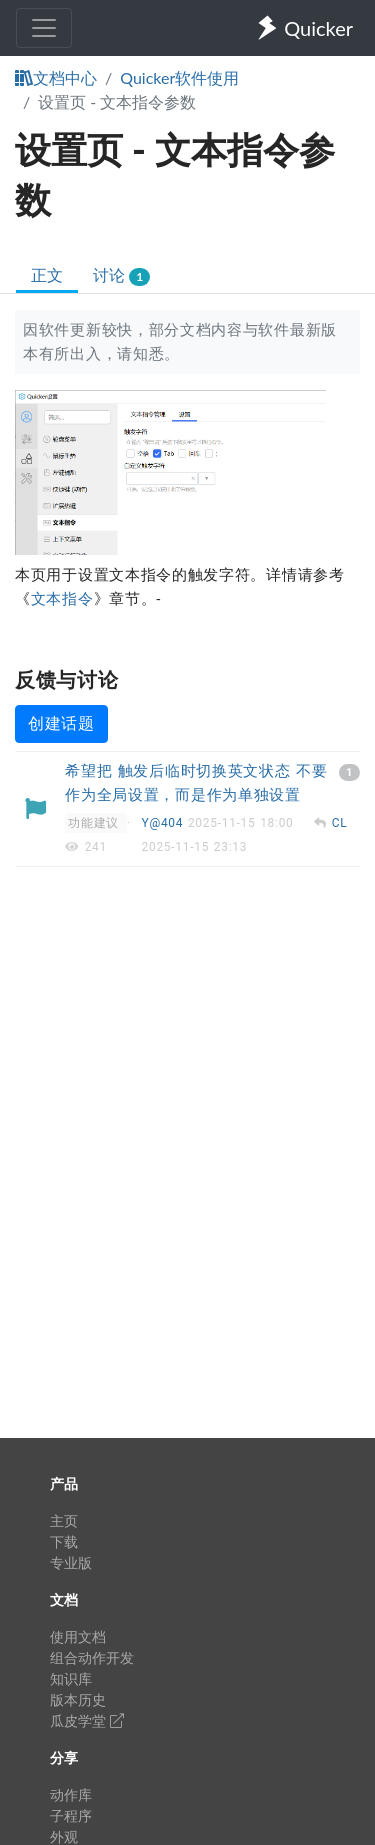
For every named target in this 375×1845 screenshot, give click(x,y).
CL (340, 823)
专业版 (71, 1562)
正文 (47, 274)
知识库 (71, 1678)
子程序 (71, 1815)
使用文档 (78, 1636)
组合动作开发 (92, 1657)
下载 (64, 1541)
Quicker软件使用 (179, 77)
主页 (64, 1520)
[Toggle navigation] (44, 28)
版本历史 (78, 1699)
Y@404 (165, 823)
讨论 (121, 275)
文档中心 (56, 77)
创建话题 (61, 723)
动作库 (71, 1794)
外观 (64, 1836)
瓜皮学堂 (87, 1720)
